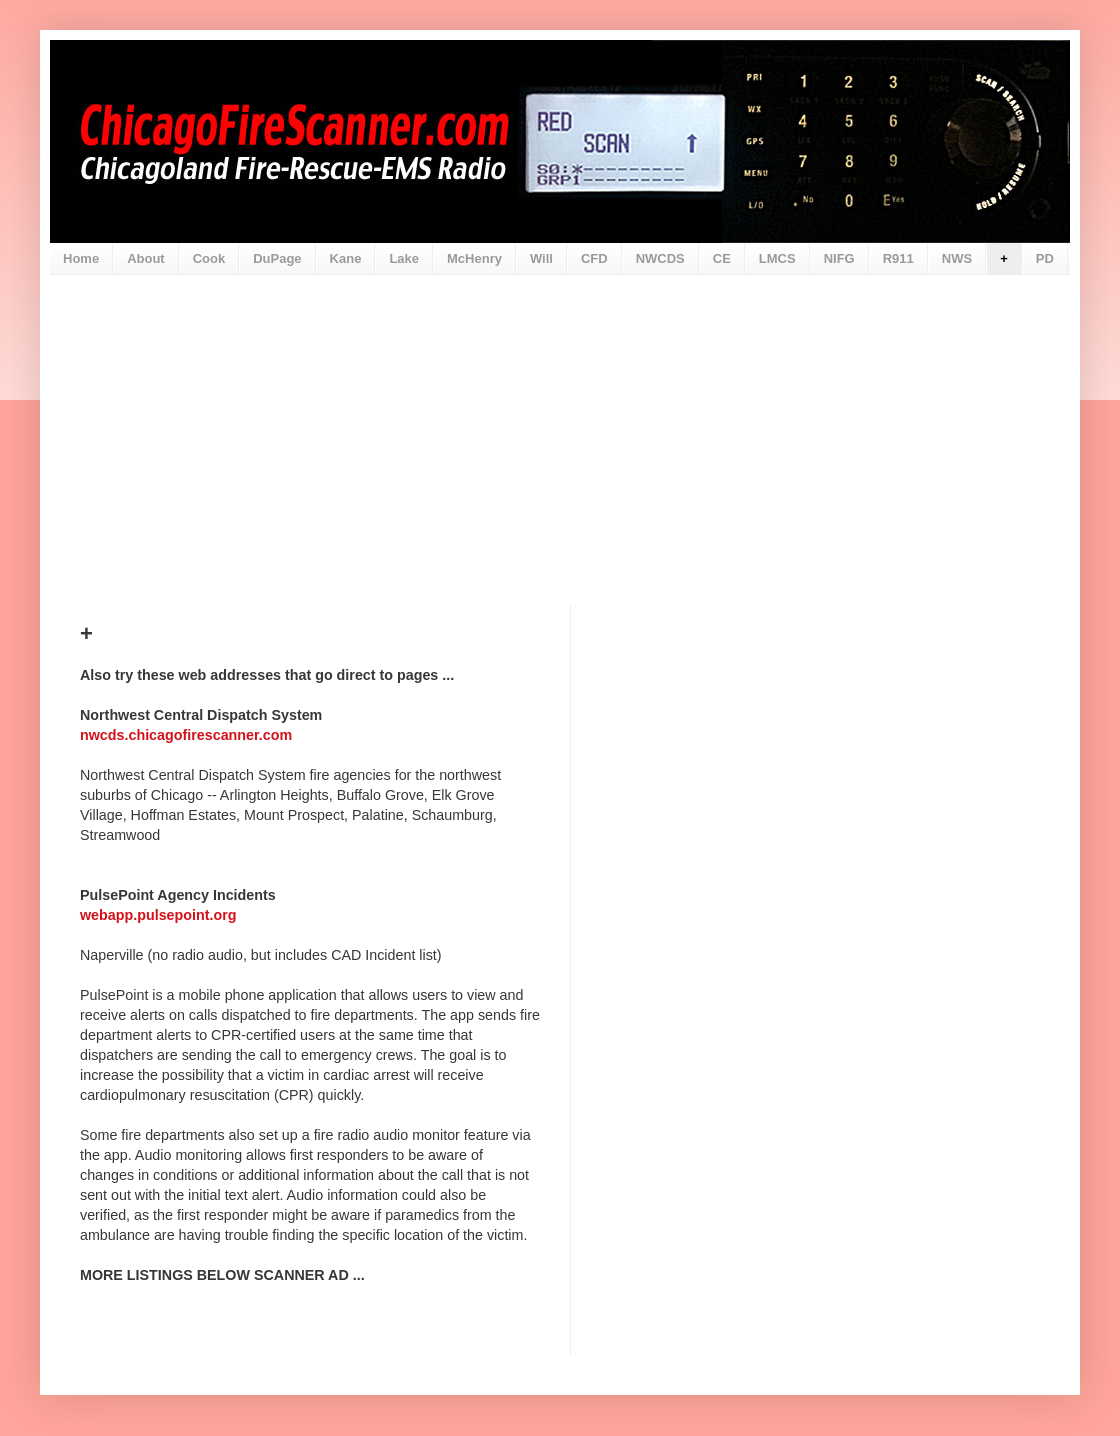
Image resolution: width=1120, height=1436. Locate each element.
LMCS (777, 258)
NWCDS (660, 258)
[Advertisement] (560, 425)
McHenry (474, 258)
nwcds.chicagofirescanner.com (186, 735)
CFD (594, 258)
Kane (346, 258)
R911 (898, 258)
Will (541, 258)
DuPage (277, 258)
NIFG (839, 258)
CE (722, 258)
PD (1045, 258)
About (146, 258)
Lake (404, 258)
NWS (957, 258)
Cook (209, 258)
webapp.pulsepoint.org (158, 915)
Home (81, 258)
